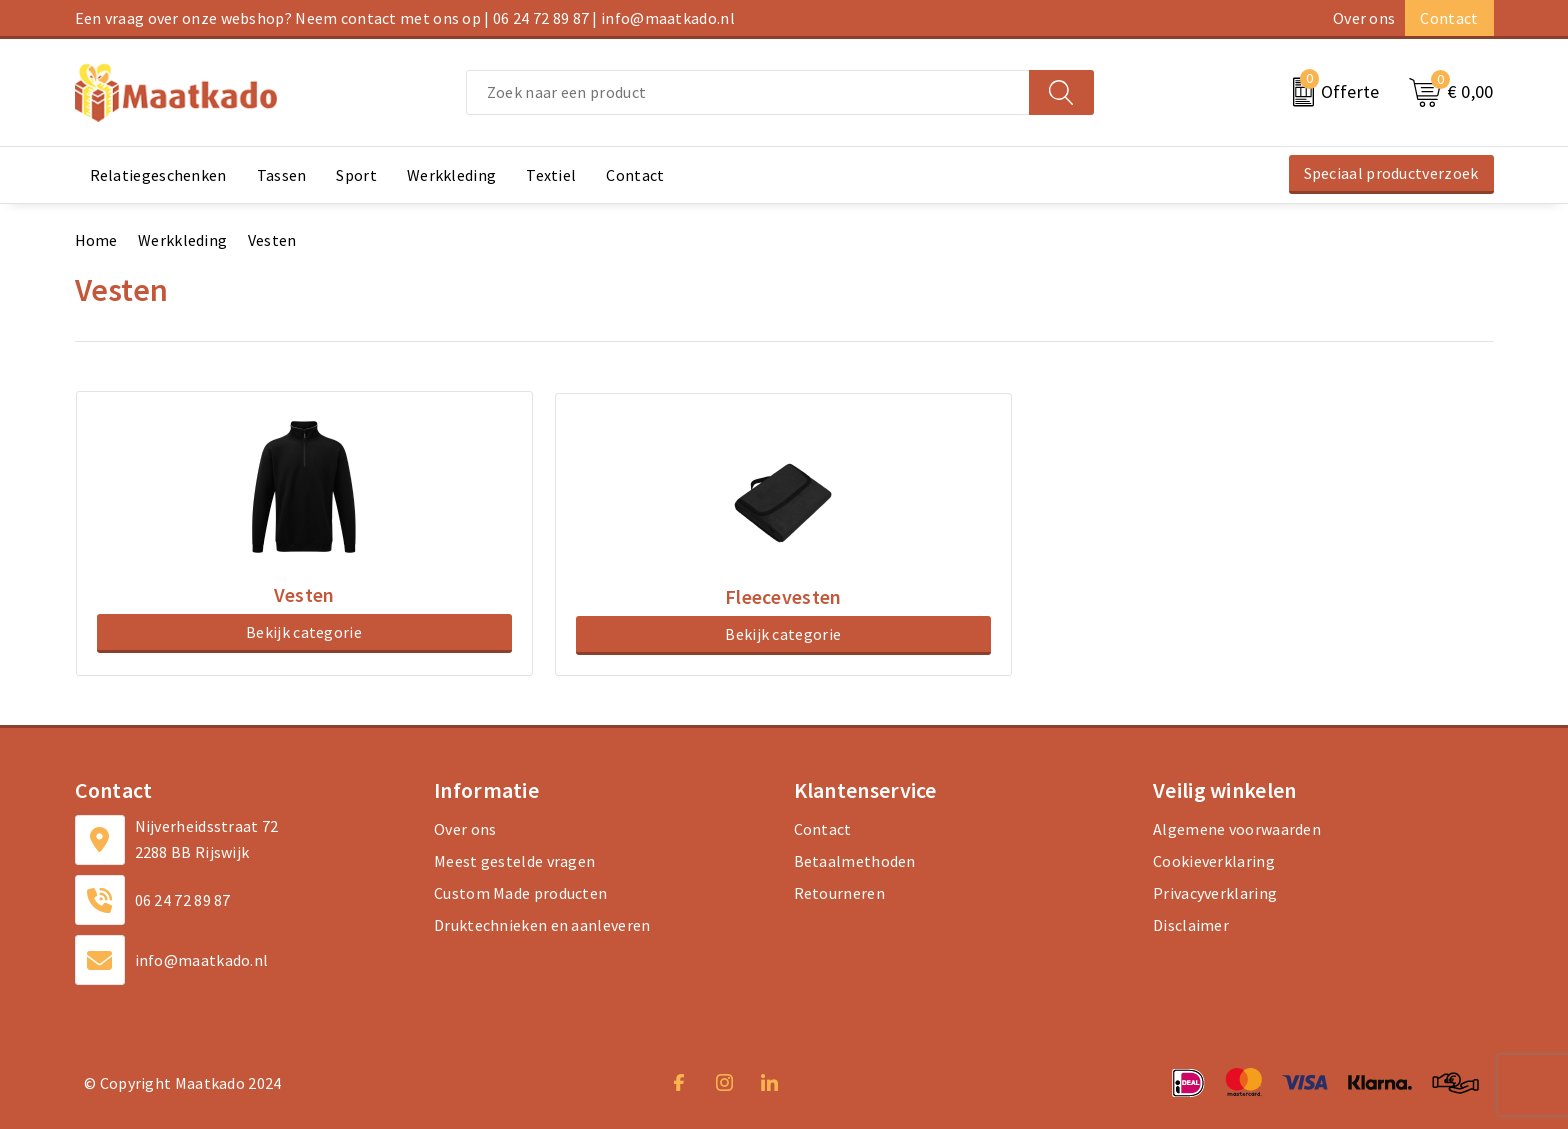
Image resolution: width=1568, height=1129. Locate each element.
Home (96, 240)
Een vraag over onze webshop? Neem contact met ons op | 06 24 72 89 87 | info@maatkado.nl (405, 18)
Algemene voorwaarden (1237, 826)
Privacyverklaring (1215, 890)
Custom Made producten (520, 890)
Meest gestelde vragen (514, 858)
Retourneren (839, 890)
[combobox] (748, 92)
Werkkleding (182, 240)
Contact (1449, 18)
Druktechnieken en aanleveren (542, 922)
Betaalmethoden (855, 858)
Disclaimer (1191, 922)
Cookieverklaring (1214, 858)
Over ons (1364, 18)
